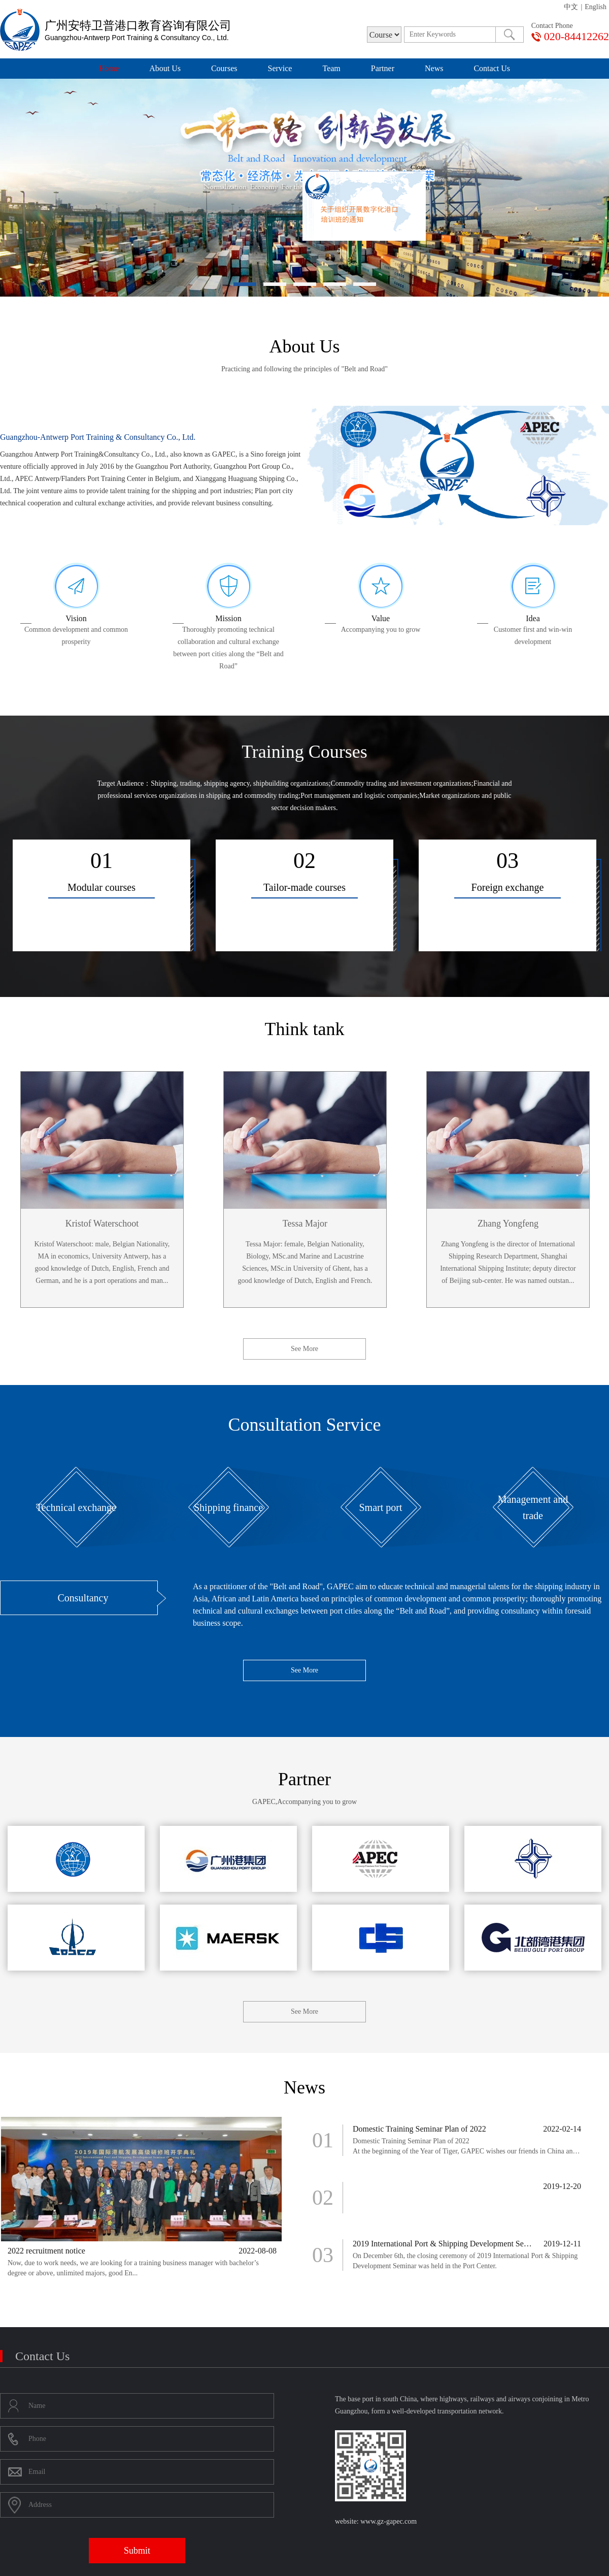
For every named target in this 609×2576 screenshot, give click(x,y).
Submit (137, 2551)
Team (331, 68)
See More (304, 1349)
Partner (382, 68)
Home (109, 68)
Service (279, 68)
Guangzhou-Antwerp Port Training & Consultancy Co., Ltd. (97, 437)
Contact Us (491, 68)
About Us (165, 68)
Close (432, 182)
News (434, 68)
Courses (224, 68)
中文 (571, 7)
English (595, 7)
